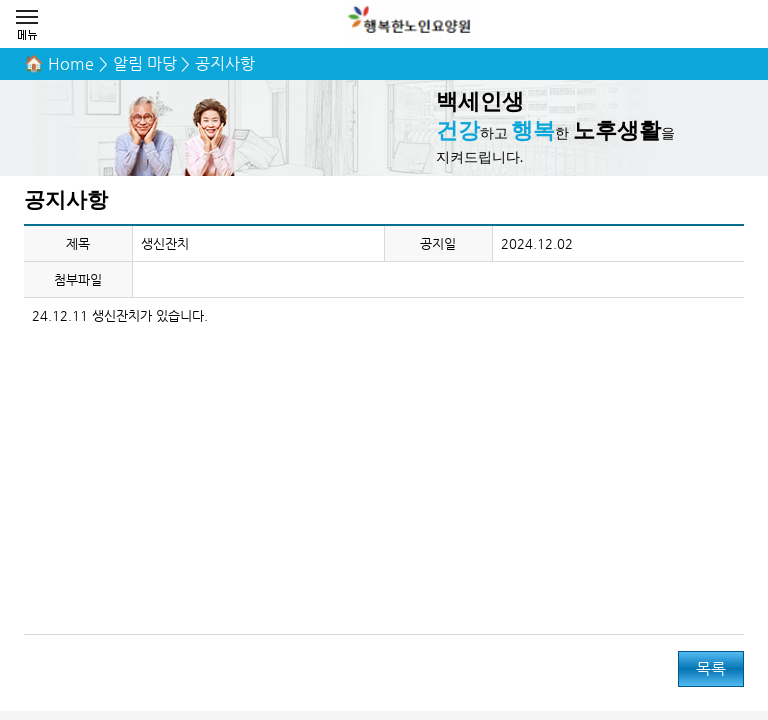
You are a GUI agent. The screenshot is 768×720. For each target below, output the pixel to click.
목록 (711, 668)
